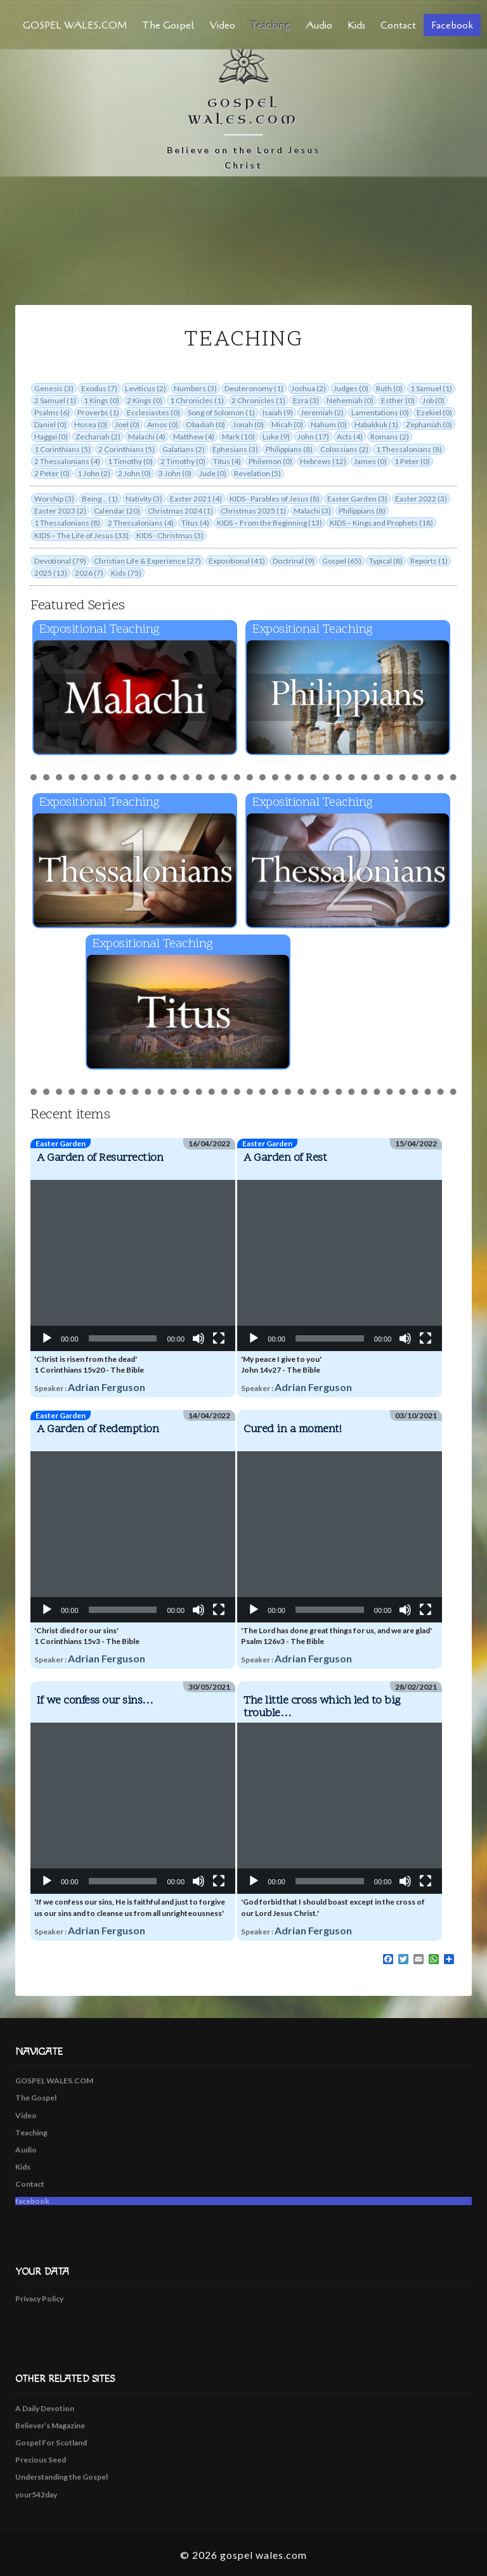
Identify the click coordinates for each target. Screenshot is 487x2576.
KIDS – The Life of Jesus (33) (81, 535)
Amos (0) (162, 424)
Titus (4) (227, 461)
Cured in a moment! (292, 1429)
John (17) (313, 436)
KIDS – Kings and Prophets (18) (381, 522)
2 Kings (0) (144, 400)
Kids (356, 25)
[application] (132, 1265)
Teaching (270, 25)
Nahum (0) (329, 424)
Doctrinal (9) (294, 561)
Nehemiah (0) (350, 400)
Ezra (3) (306, 400)
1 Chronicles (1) (197, 400)
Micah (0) (287, 424)
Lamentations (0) (380, 412)
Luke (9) (276, 436)
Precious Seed (40, 2459)
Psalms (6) (52, 412)
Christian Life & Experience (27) (147, 561)
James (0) (370, 461)
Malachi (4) (147, 436)
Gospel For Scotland (51, 2442)
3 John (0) (175, 473)
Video (222, 25)
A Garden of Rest (285, 1158)
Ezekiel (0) (434, 412)
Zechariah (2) (97, 436)
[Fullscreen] (218, 1338)
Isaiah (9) (278, 412)
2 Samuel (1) (55, 400)
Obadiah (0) (205, 424)
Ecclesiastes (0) (153, 412)
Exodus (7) (99, 388)
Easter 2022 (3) (421, 498)
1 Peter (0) (412, 461)
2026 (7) (89, 573)
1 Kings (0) (101, 400)
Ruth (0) (389, 388)
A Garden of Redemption (98, 1429)
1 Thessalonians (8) (409, 449)
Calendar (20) (117, 510)
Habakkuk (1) (376, 424)
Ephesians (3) (235, 449)
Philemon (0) (270, 461)
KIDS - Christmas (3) (170, 535)
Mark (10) (238, 436)
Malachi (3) (312, 510)
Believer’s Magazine (50, 2425)
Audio (319, 25)
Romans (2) (389, 436)
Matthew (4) (193, 436)
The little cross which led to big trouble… (322, 1707)
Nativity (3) (144, 498)
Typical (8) (386, 561)
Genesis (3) (54, 388)
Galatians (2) (183, 449)
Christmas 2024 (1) (180, 510)
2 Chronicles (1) (258, 400)
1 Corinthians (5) (62, 449)
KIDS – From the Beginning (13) (269, 522)
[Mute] (198, 1338)
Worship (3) (54, 498)
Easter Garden (61, 1143)
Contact (398, 25)
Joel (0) (127, 424)
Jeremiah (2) (322, 412)
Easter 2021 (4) (196, 498)
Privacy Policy (39, 2298)
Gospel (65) (341, 561)
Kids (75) (126, 573)
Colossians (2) (344, 449)
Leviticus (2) (145, 388)
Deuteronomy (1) (253, 388)
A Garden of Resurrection (100, 1158)
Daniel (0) (50, 424)
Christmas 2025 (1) (253, 510)
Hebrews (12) (323, 461)
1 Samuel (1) (431, 388)
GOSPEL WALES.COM (75, 25)
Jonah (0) (248, 424)
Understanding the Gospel (61, 2477)
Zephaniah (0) (429, 424)
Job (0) (433, 400)
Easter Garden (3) (357, 498)
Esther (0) (398, 400)
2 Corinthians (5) (126, 449)
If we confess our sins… (95, 1701)
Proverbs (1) (98, 412)
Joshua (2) (308, 388)
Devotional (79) (60, 561)
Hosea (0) (90, 424)
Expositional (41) (237, 561)
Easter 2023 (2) (60, 510)
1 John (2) (93, 473)
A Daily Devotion (44, 2408)
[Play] (47, 1338)
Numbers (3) (195, 388)
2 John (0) (134, 473)
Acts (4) (350, 436)
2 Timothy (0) (182, 461)
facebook (452, 25)
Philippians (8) (289, 449)
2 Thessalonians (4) (67, 461)
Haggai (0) (51, 436)
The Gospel (168, 25)
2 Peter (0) (52, 473)
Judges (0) (351, 388)
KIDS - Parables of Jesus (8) (275, 498)
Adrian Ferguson (106, 1387)
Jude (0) (212, 473)
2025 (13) (50, 573)
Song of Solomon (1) (221, 412)
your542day (36, 2494)
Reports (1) (429, 561)
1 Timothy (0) (130, 461)
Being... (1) (100, 498)
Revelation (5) (257, 473)
